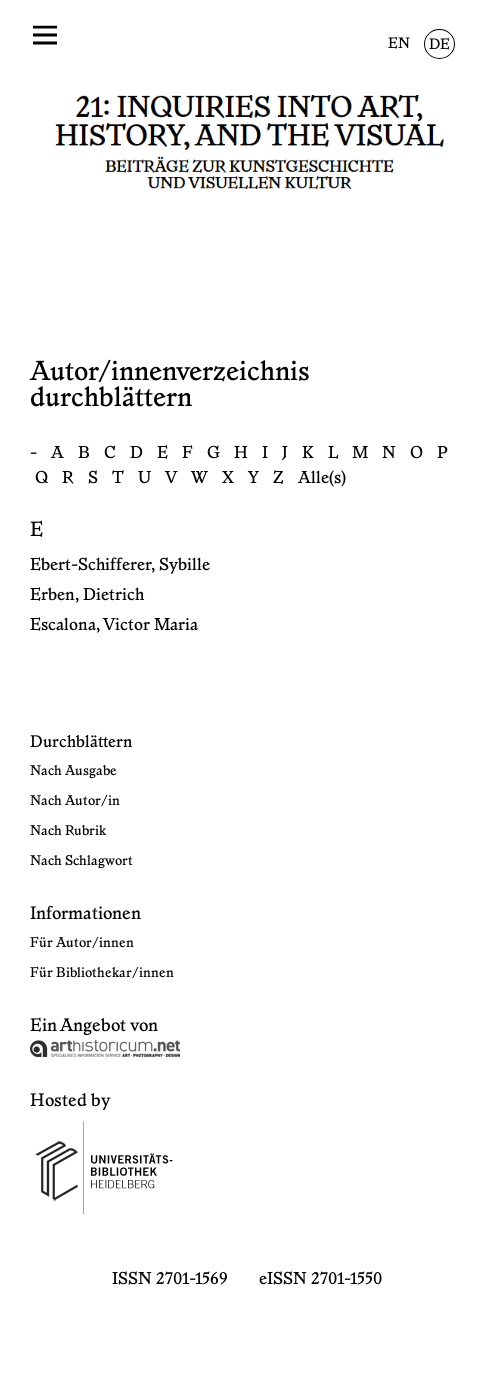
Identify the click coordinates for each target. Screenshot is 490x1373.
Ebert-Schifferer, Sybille (120, 565)
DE (439, 45)
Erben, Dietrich (87, 595)
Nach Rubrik (68, 831)
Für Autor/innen (82, 943)
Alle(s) (322, 478)
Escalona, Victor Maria (114, 625)
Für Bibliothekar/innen (102, 973)
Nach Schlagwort (81, 861)
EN (399, 44)
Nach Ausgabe (73, 771)
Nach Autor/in (75, 801)
